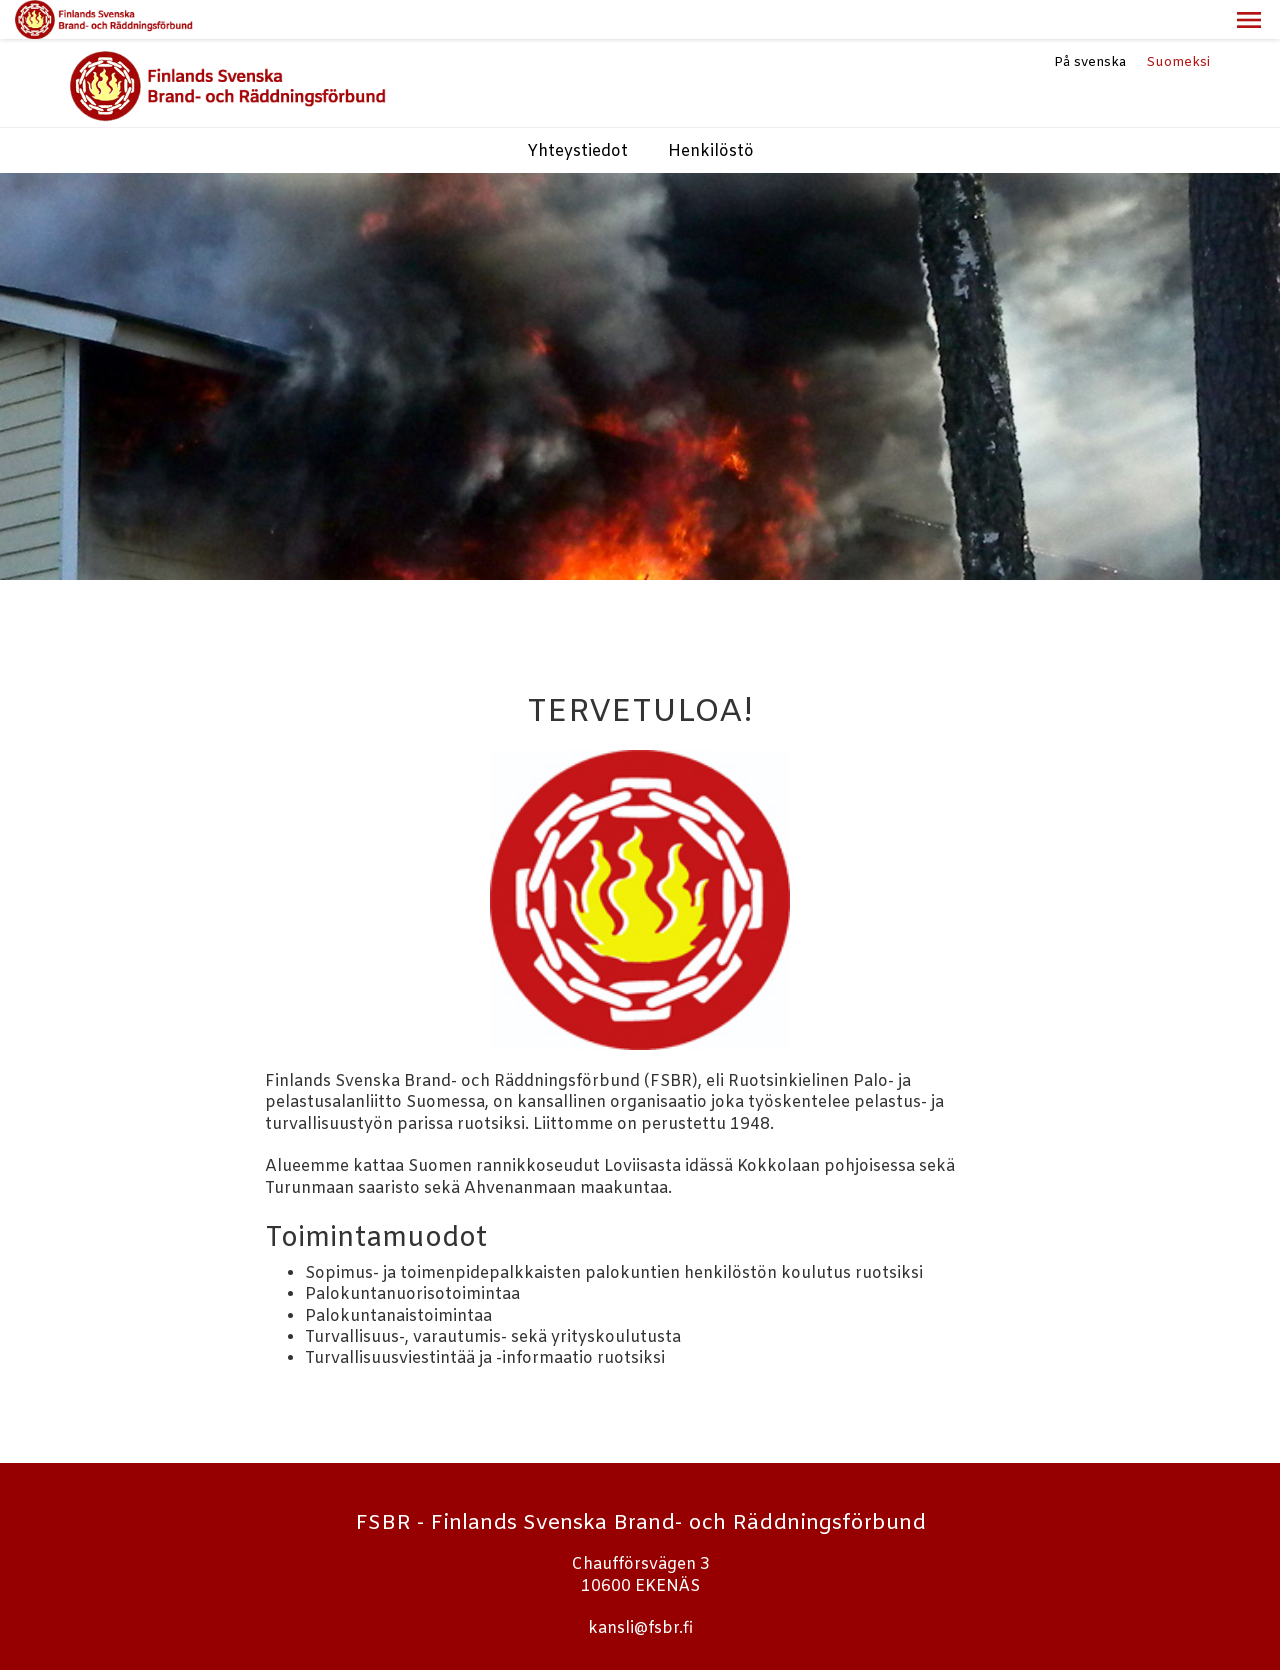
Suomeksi (1178, 23)
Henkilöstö (711, 112)
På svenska (1090, 23)
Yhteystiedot (577, 112)
